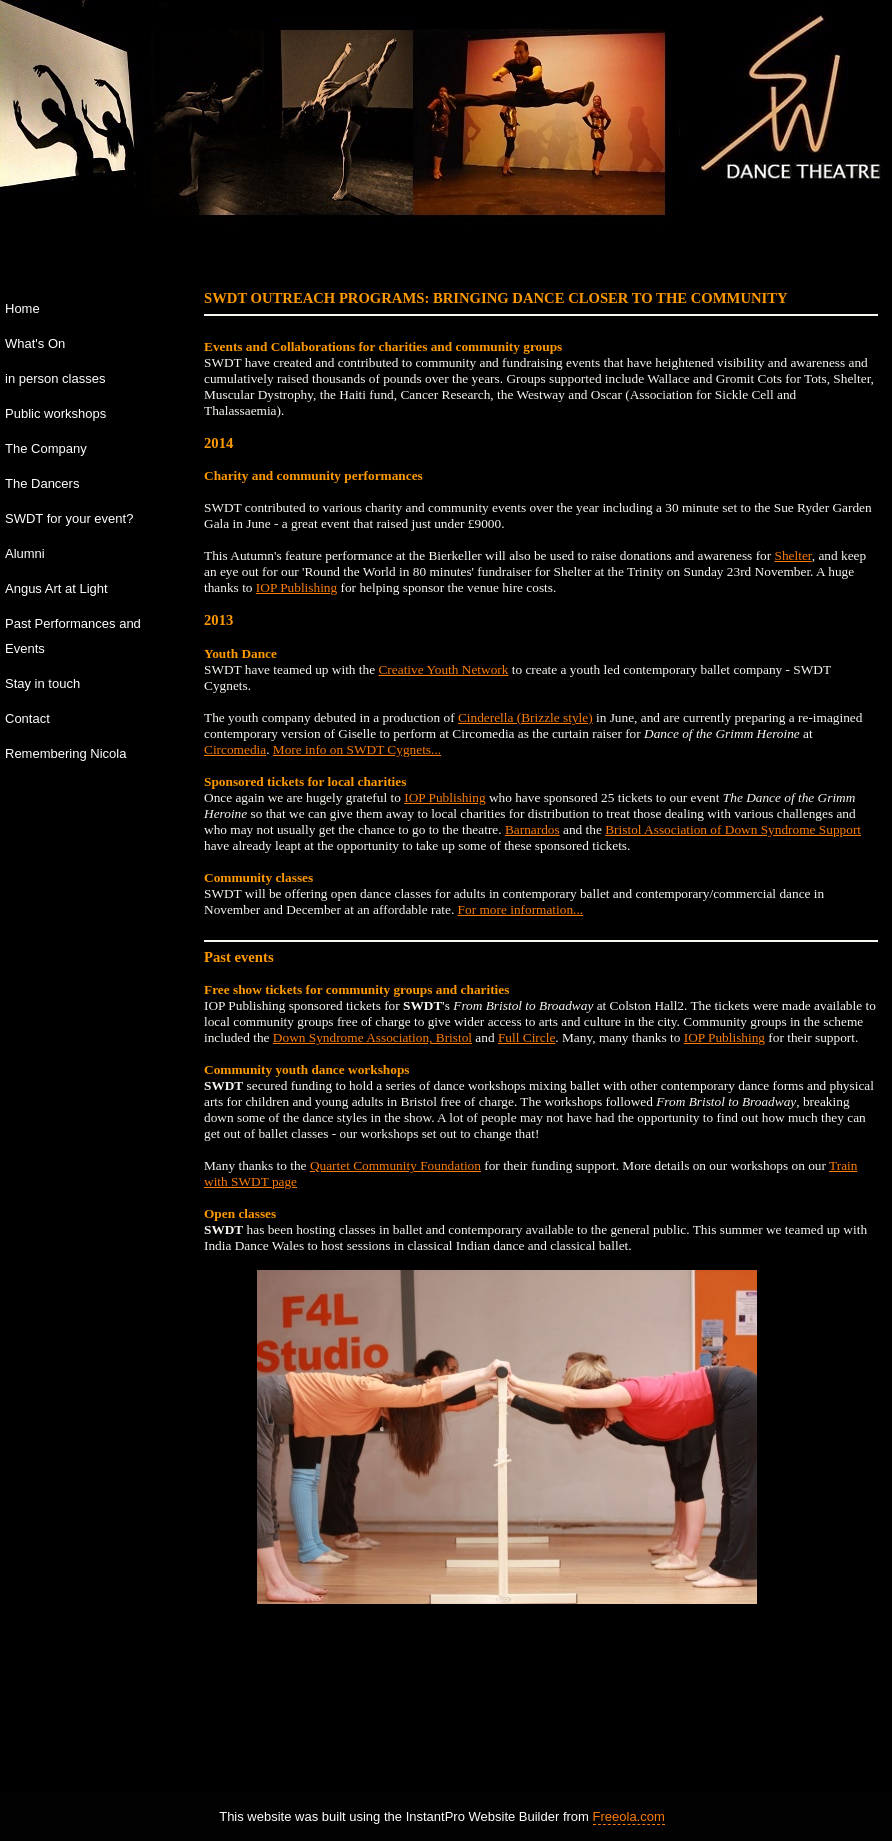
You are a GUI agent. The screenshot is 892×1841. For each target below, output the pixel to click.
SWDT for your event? (69, 518)
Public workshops (55, 413)
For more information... (521, 909)
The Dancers (42, 483)
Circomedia (235, 749)
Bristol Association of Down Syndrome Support (733, 829)
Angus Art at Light (56, 588)
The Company (46, 448)
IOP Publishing (296, 587)
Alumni (25, 553)
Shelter (793, 555)
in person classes (55, 378)
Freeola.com (629, 1816)
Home (22, 308)
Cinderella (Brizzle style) (525, 717)
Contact (27, 718)
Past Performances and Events (73, 636)
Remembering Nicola (65, 753)
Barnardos (532, 829)
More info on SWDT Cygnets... (357, 749)
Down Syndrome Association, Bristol (372, 1037)
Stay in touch (42, 683)
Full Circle (526, 1037)
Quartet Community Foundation (395, 1165)
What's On (35, 343)
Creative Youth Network (443, 669)
